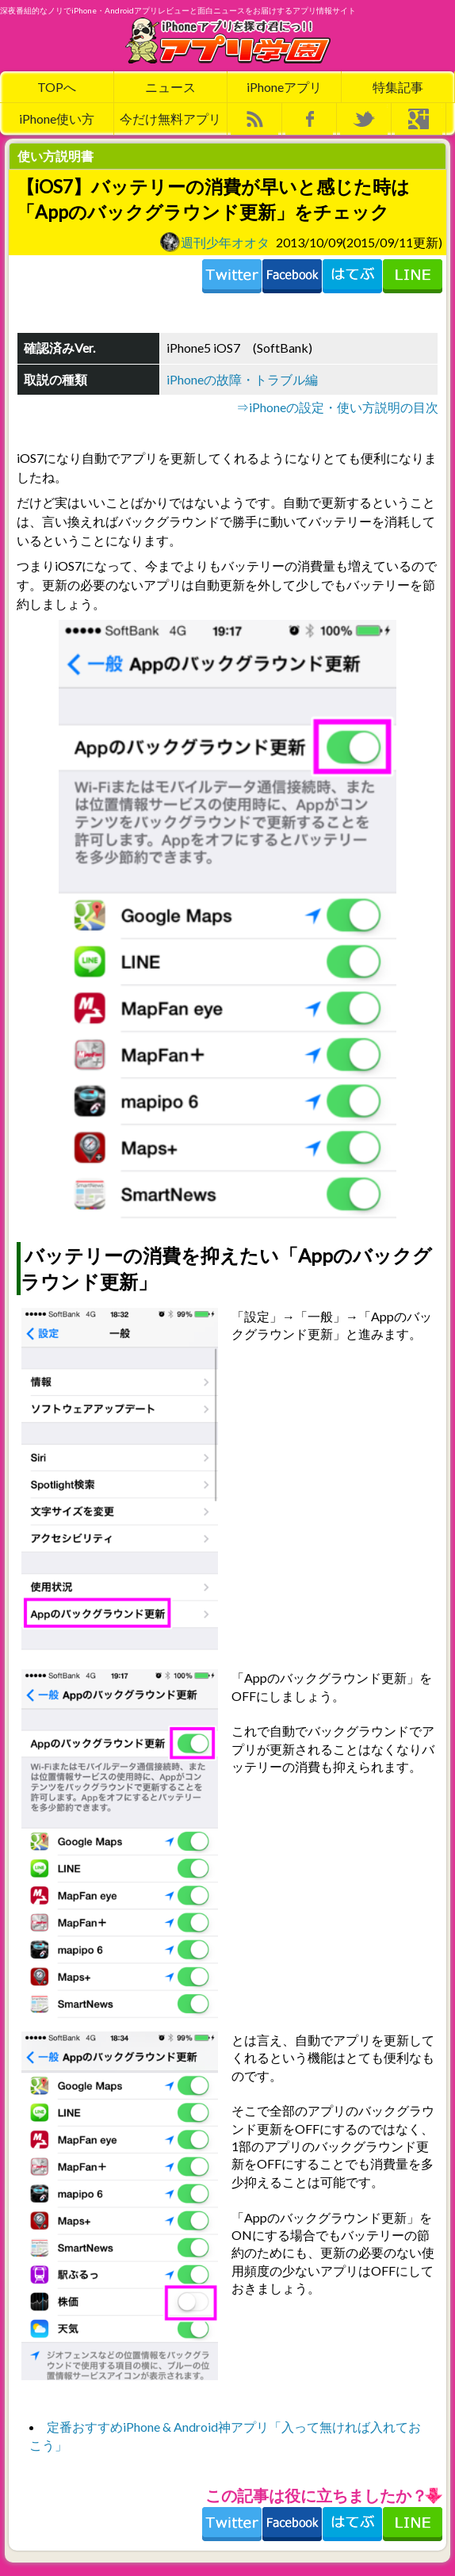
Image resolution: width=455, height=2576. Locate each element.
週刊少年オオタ (215, 241)
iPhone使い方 (56, 118)
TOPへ (56, 86)
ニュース (170, 86)
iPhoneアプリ (284, 86)
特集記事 (398, 86)
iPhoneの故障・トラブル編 (242, 379)
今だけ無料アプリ (170, 118)
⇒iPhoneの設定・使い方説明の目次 (337, 407)
